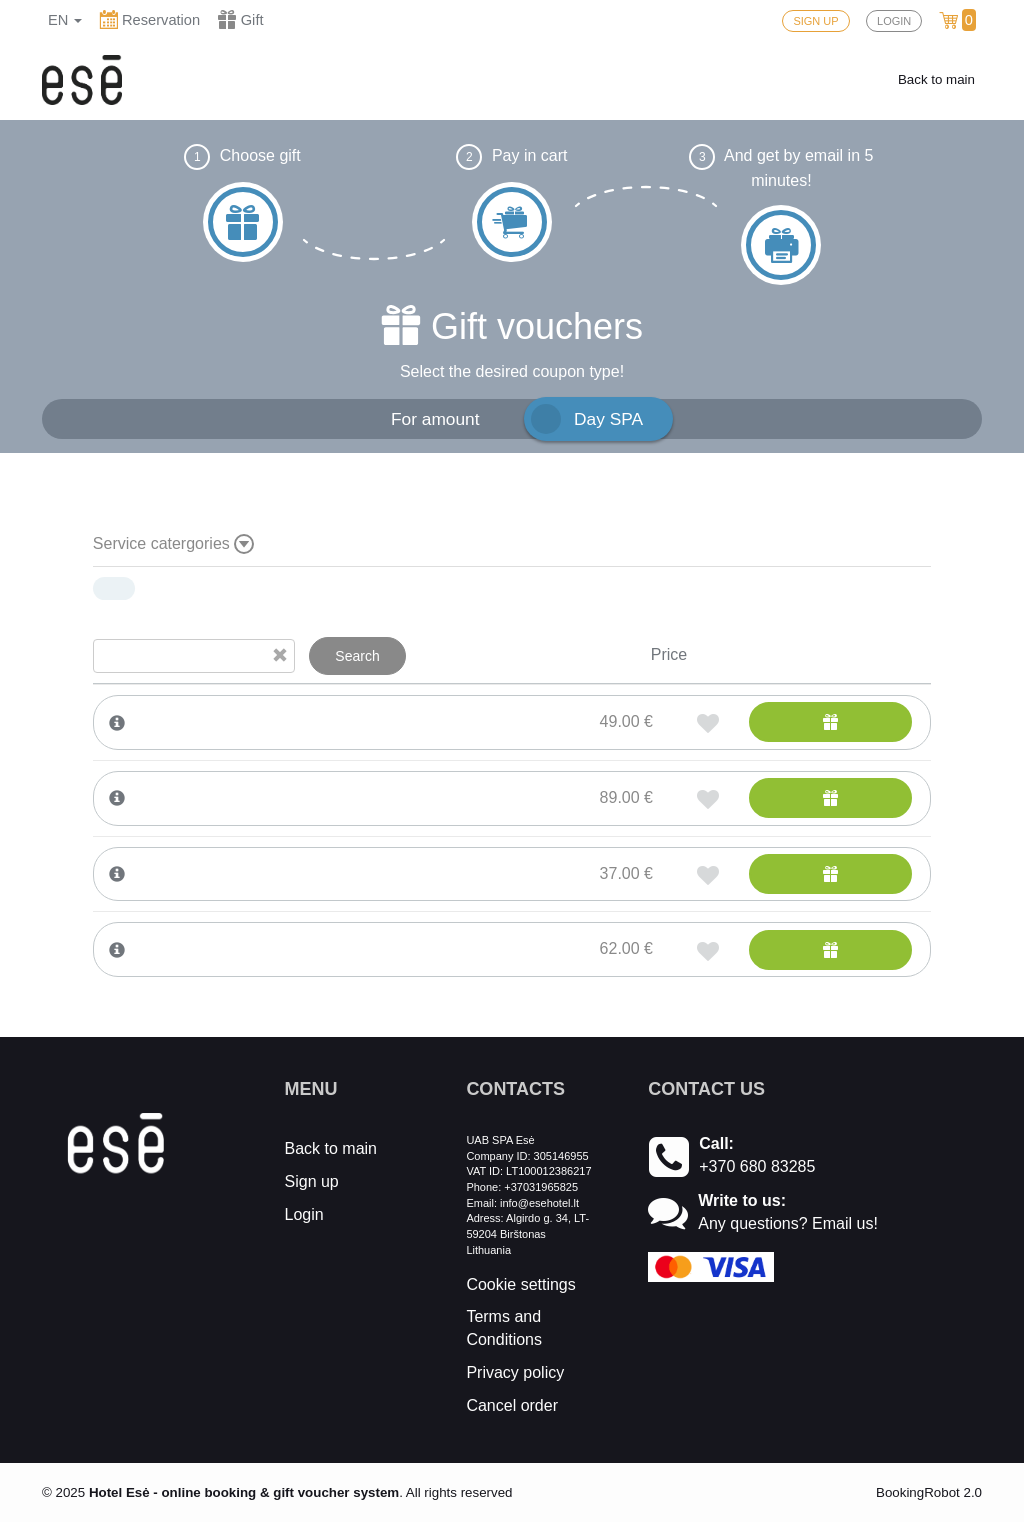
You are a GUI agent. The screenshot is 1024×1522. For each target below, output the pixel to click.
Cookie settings (520, 1284)
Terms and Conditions (504, 1328)
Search (357, 656)
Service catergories (173, 544)
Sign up (312, 1181)
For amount (435, 419)
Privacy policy (515, 1372)
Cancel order (512, 1405)
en (65, 20)
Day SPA (608, 419)
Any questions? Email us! (788, 1223)
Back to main (936, 79)
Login (304, 1214)
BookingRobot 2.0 (929, 1492)
